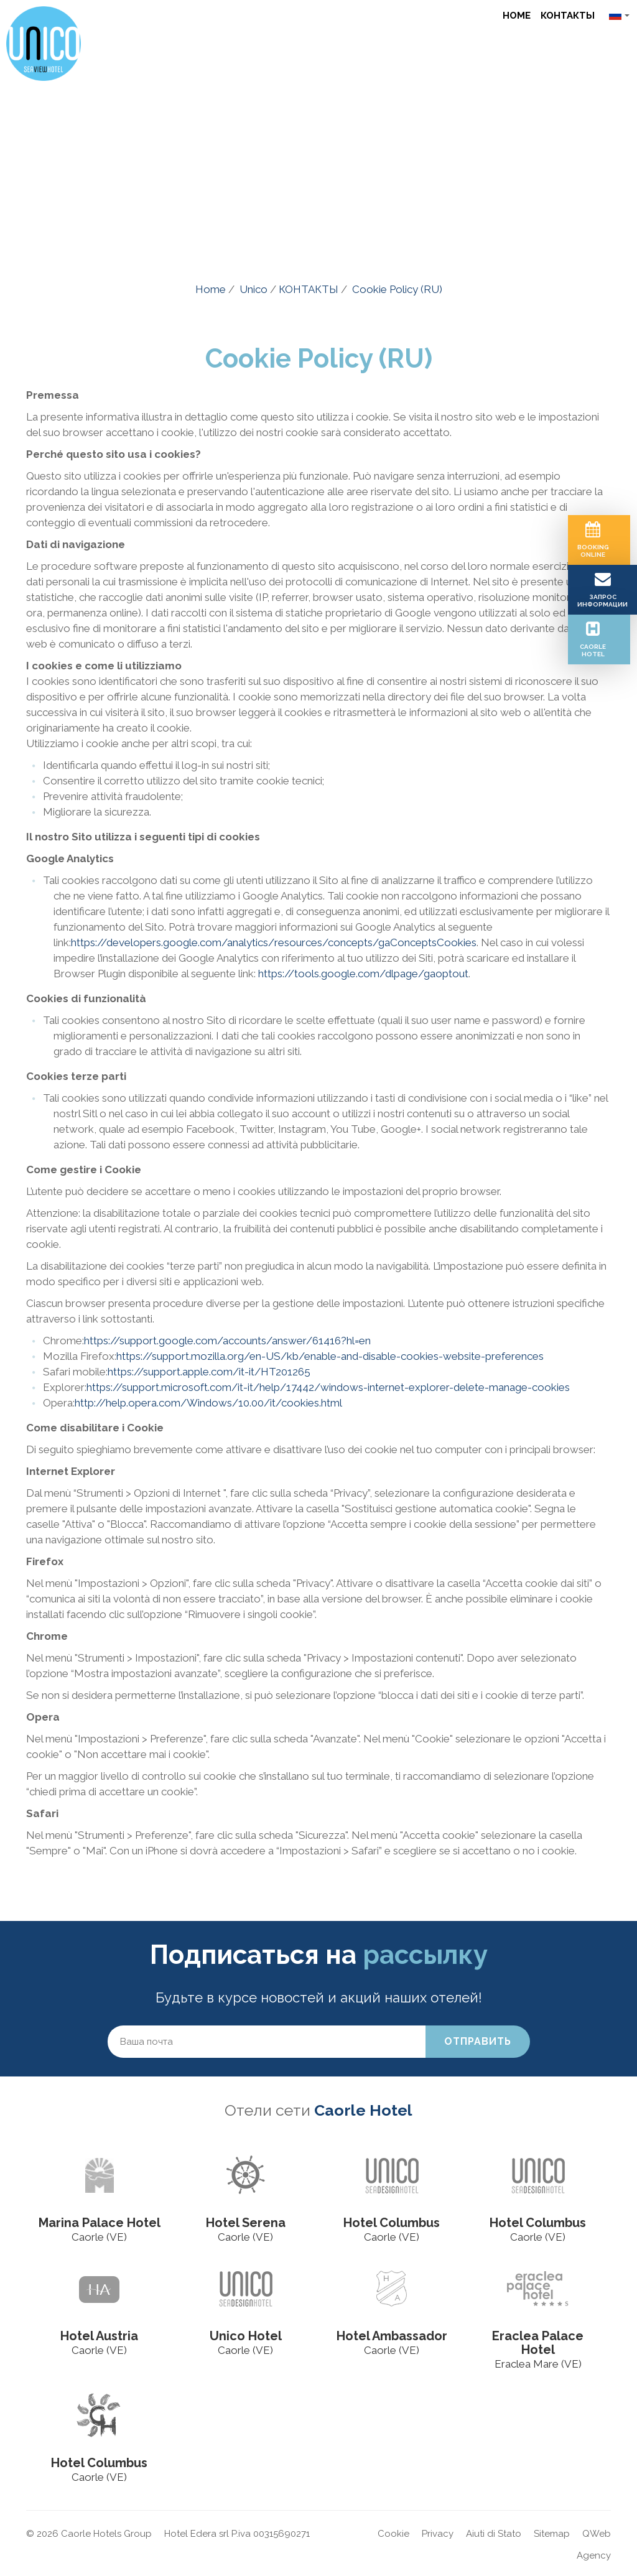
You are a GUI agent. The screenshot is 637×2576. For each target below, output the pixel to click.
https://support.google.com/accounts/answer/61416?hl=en (227, 1340)
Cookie (393, 2533)
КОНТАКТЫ (568, 15)
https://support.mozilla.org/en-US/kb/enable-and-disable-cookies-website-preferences (330, 1356)
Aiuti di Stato (493, 2533)
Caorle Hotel (363, 2110)
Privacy (437, 2533)
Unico (253, 289)
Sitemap (552, 2533)
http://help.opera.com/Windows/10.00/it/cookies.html (208, 1403)
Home (517, 15)
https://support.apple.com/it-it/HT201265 (209, 1371)
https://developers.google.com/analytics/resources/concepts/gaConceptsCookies (274, 942)
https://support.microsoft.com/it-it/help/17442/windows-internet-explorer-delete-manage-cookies (328, 1387)
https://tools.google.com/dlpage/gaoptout (363, 973)
